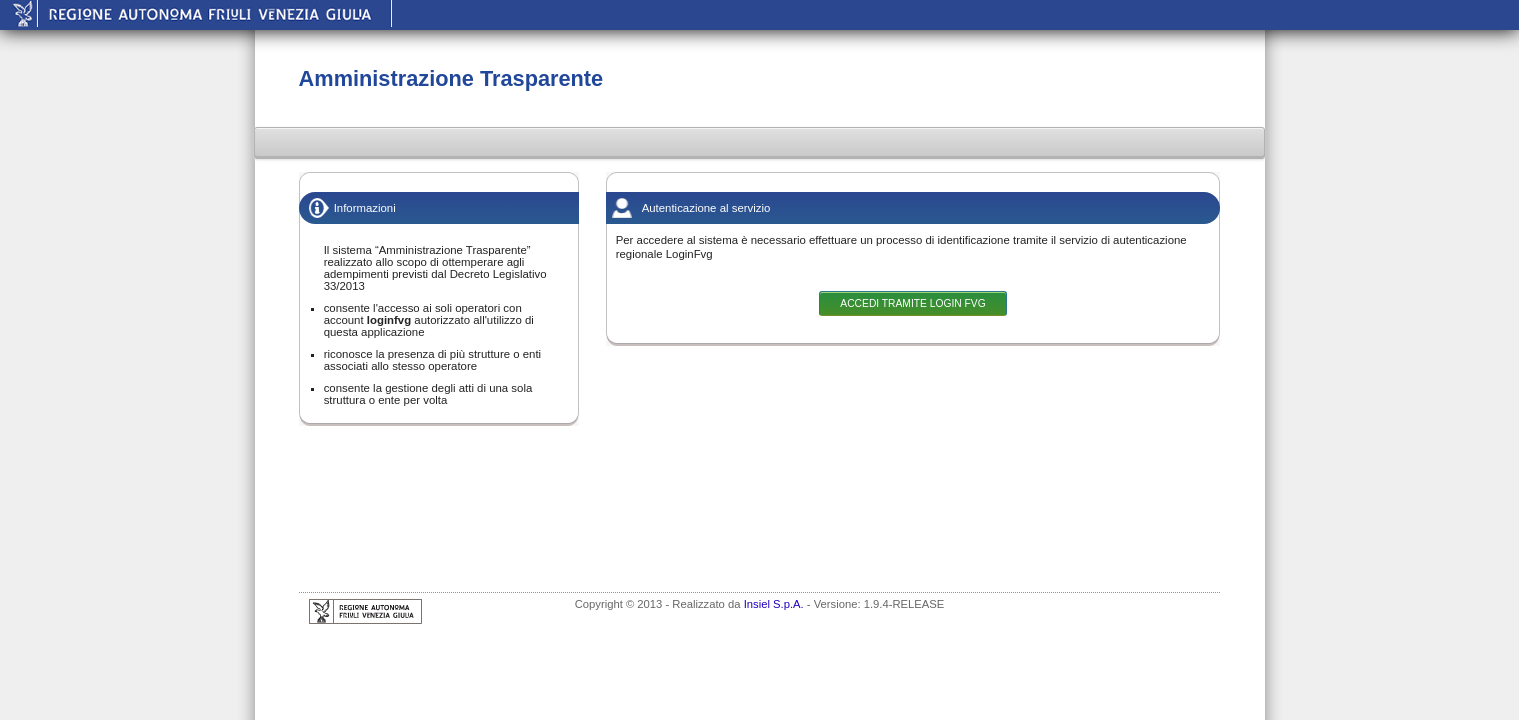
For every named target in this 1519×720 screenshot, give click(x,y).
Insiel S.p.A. (774, 604)
